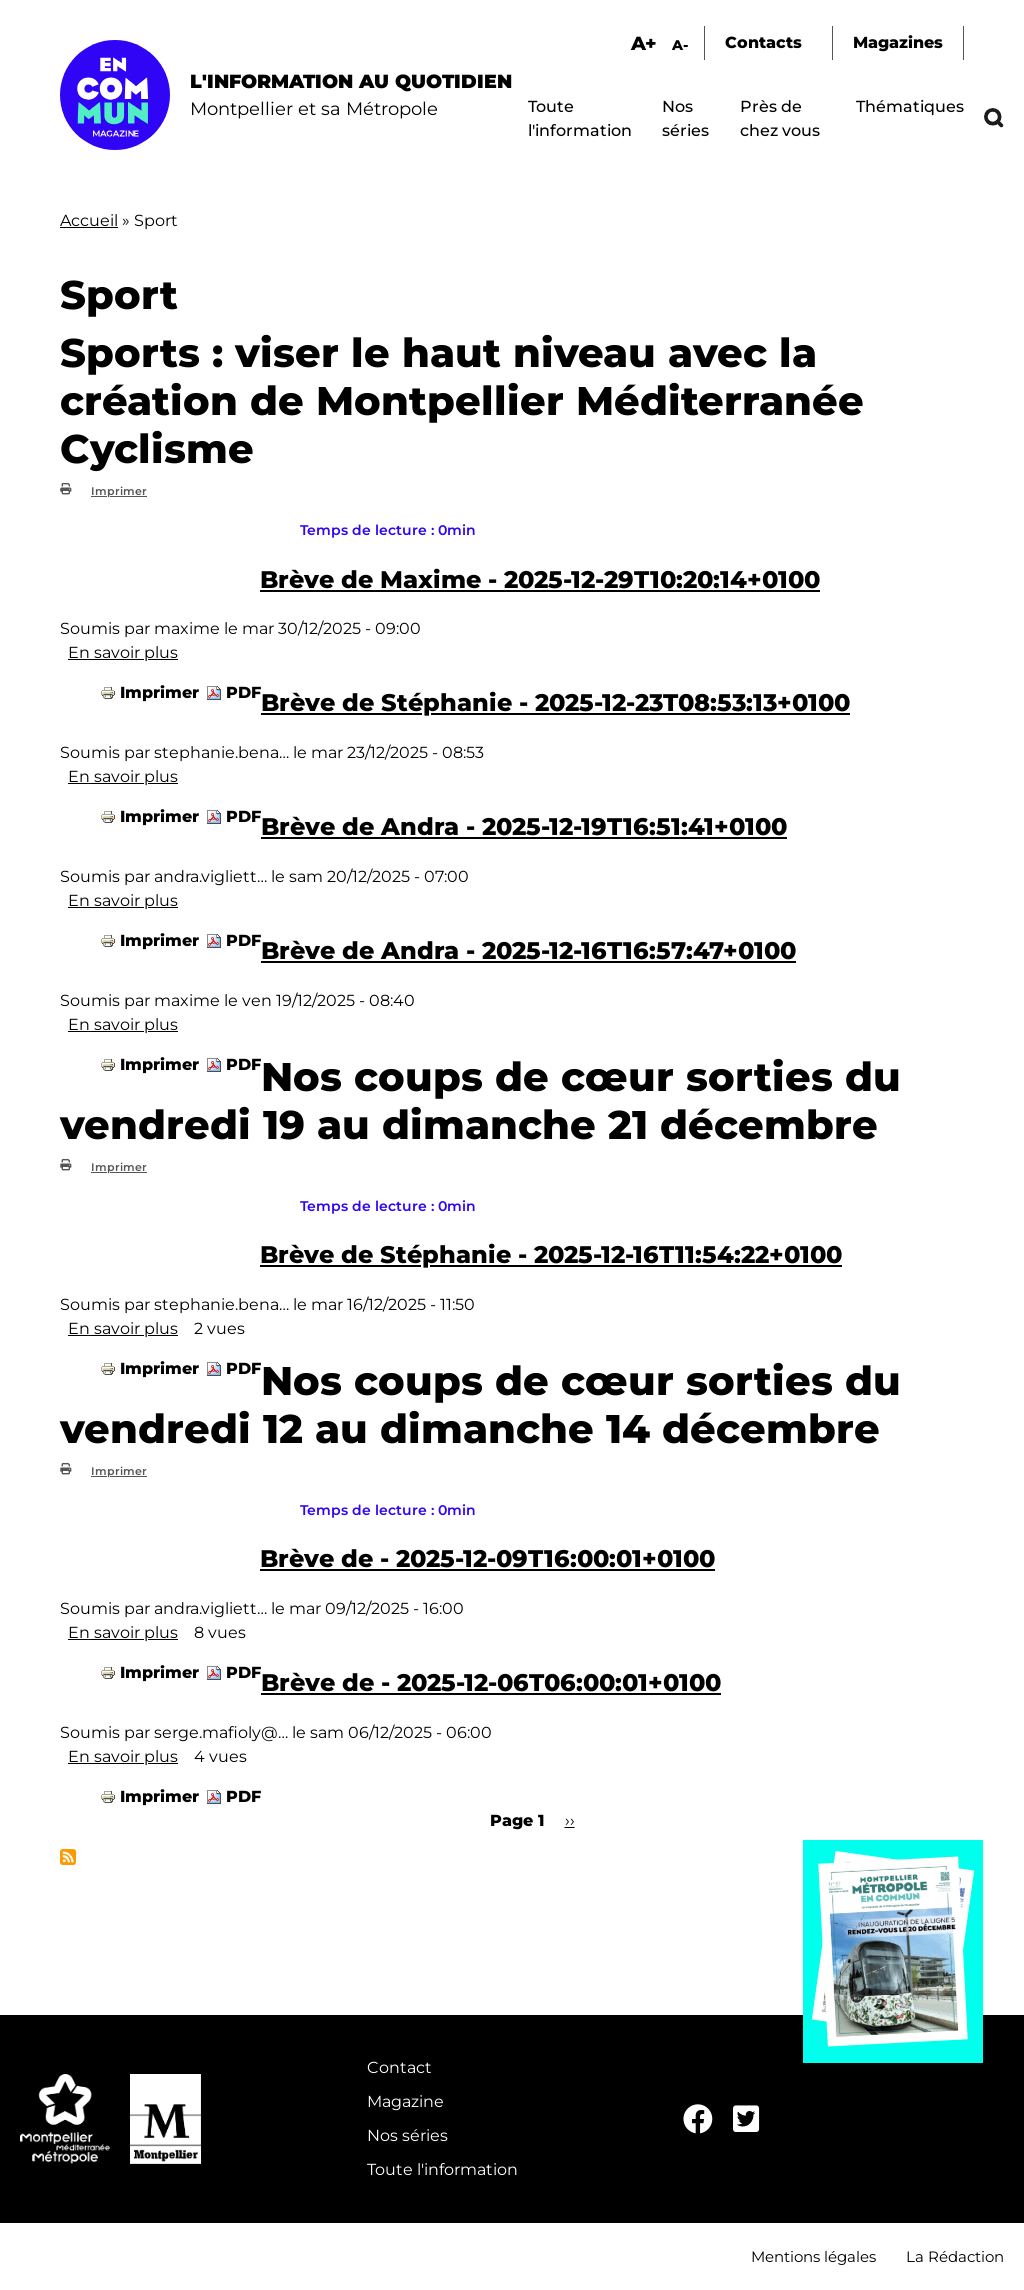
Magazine (405, 2101)
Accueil (89, 220)
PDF (243, 692)
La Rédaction (955, 2256)
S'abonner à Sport (68, 1857)
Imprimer (119, 491)
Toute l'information (442, 2169)
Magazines (898, 42)
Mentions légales (813, 2256)
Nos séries (407, 2135)
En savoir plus (123, 652)
